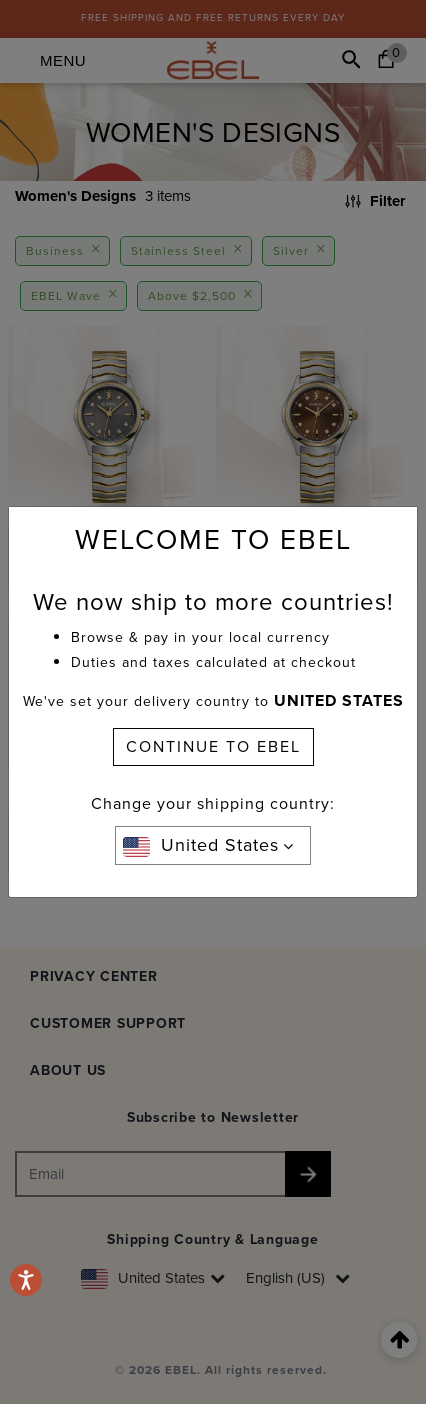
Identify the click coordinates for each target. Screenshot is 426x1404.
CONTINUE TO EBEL (213, 746)
